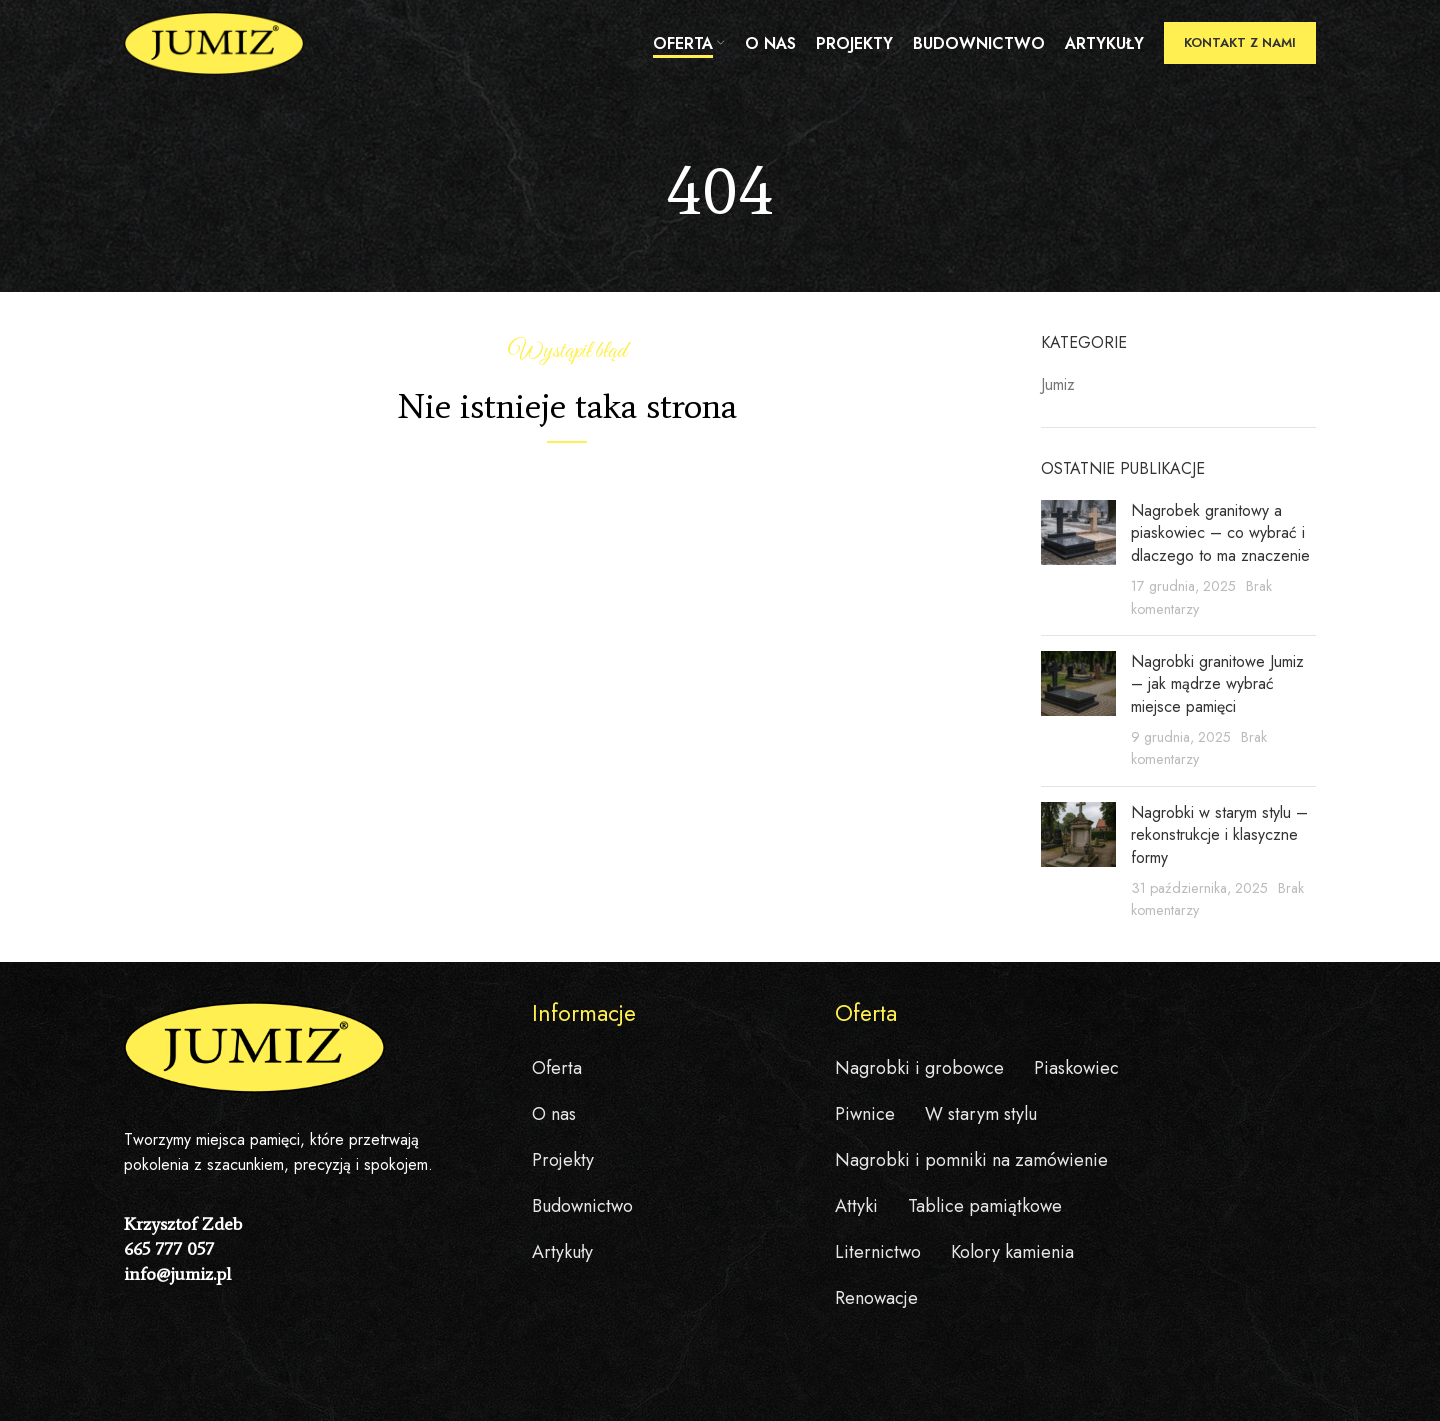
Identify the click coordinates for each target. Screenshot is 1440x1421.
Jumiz (1058, 385)
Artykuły (562, 1252)
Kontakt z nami (1240, 44)
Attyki (856, 1206)
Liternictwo (878, 1252)
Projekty (563, 1160)
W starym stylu (981, 1114)
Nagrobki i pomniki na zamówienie (971, 1160)
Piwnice (865, 1114)
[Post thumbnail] (1078, 560)
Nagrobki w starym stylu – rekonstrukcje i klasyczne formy (1219, 835)
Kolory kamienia (1012, 1252)
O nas (554, 1114)
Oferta (557, 1068)
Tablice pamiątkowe (985, 1206)
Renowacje (876, 1298)
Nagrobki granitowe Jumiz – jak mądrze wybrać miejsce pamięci (1217, 684)
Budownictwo (582, 1206)
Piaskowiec (1076, 1068)
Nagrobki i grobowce (919, 1068)
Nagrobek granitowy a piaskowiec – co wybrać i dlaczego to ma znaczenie (1220, 533)
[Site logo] (214, 43)
